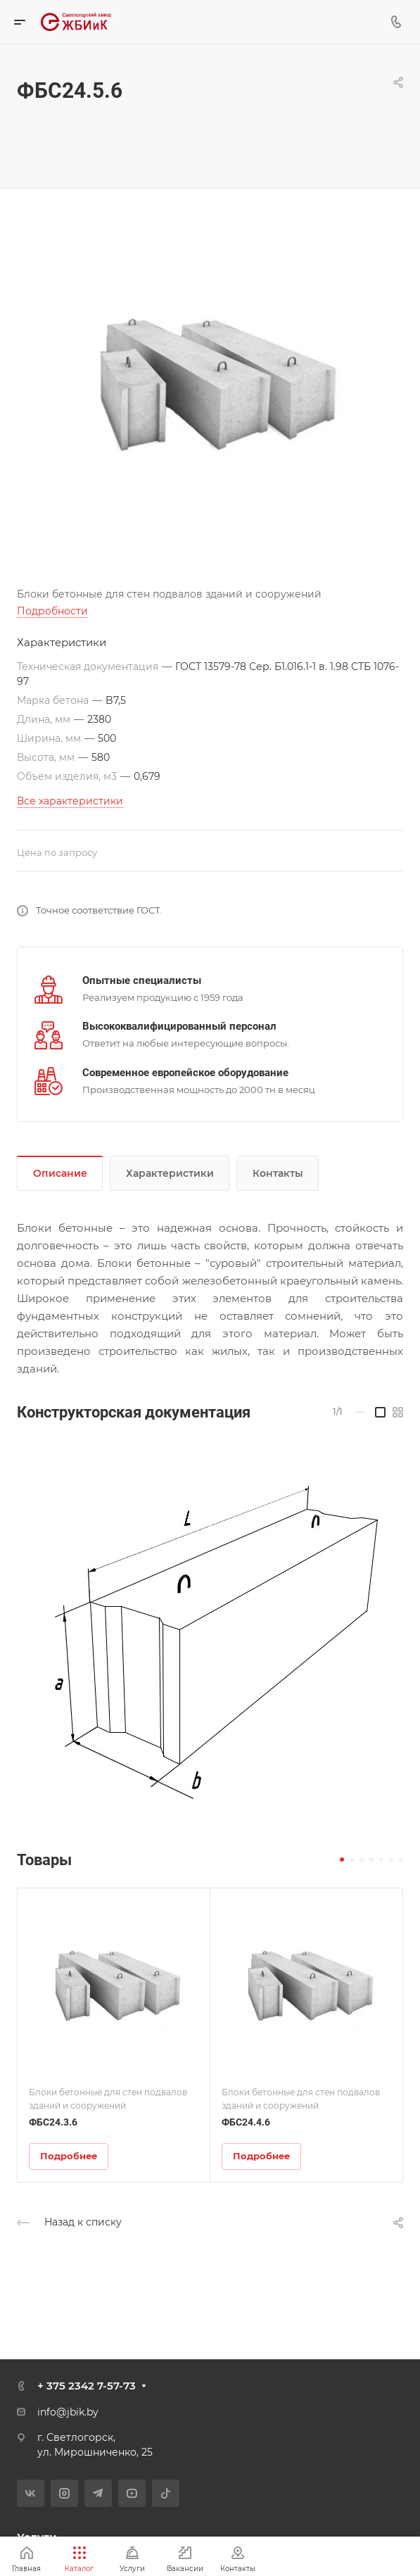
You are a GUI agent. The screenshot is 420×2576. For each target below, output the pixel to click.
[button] (342, 1859)
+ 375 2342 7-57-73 (86, 2385)
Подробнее (68, 2155)
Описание (60, 1173)
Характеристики (170, 1173)
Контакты (278, 1173)
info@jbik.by (67, 2412)
